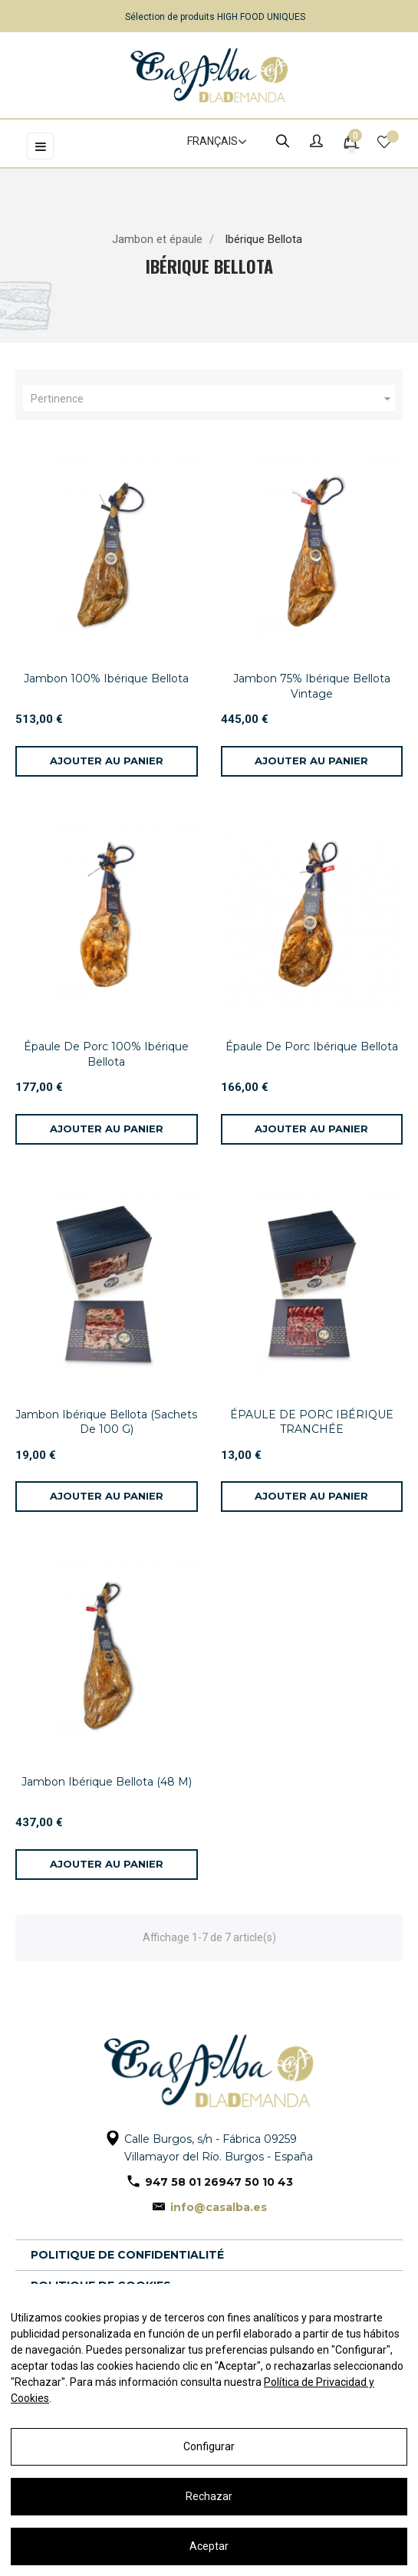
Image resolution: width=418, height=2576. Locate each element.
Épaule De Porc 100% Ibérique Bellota (106, 1054)
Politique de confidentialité (127, 2255)
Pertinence (213, 398)
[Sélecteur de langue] (210, 141)
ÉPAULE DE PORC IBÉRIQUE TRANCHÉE (311, 1422)
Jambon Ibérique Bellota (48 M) (106, 1782)
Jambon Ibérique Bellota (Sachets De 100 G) (106, 1422)
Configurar (209, 2446)
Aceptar (209, 2546)
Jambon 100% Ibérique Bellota (106, 678)
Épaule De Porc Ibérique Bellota (311, 1046)
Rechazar (209, 2496)
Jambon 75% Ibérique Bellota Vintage (311, 686)
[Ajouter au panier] (106, 761)
